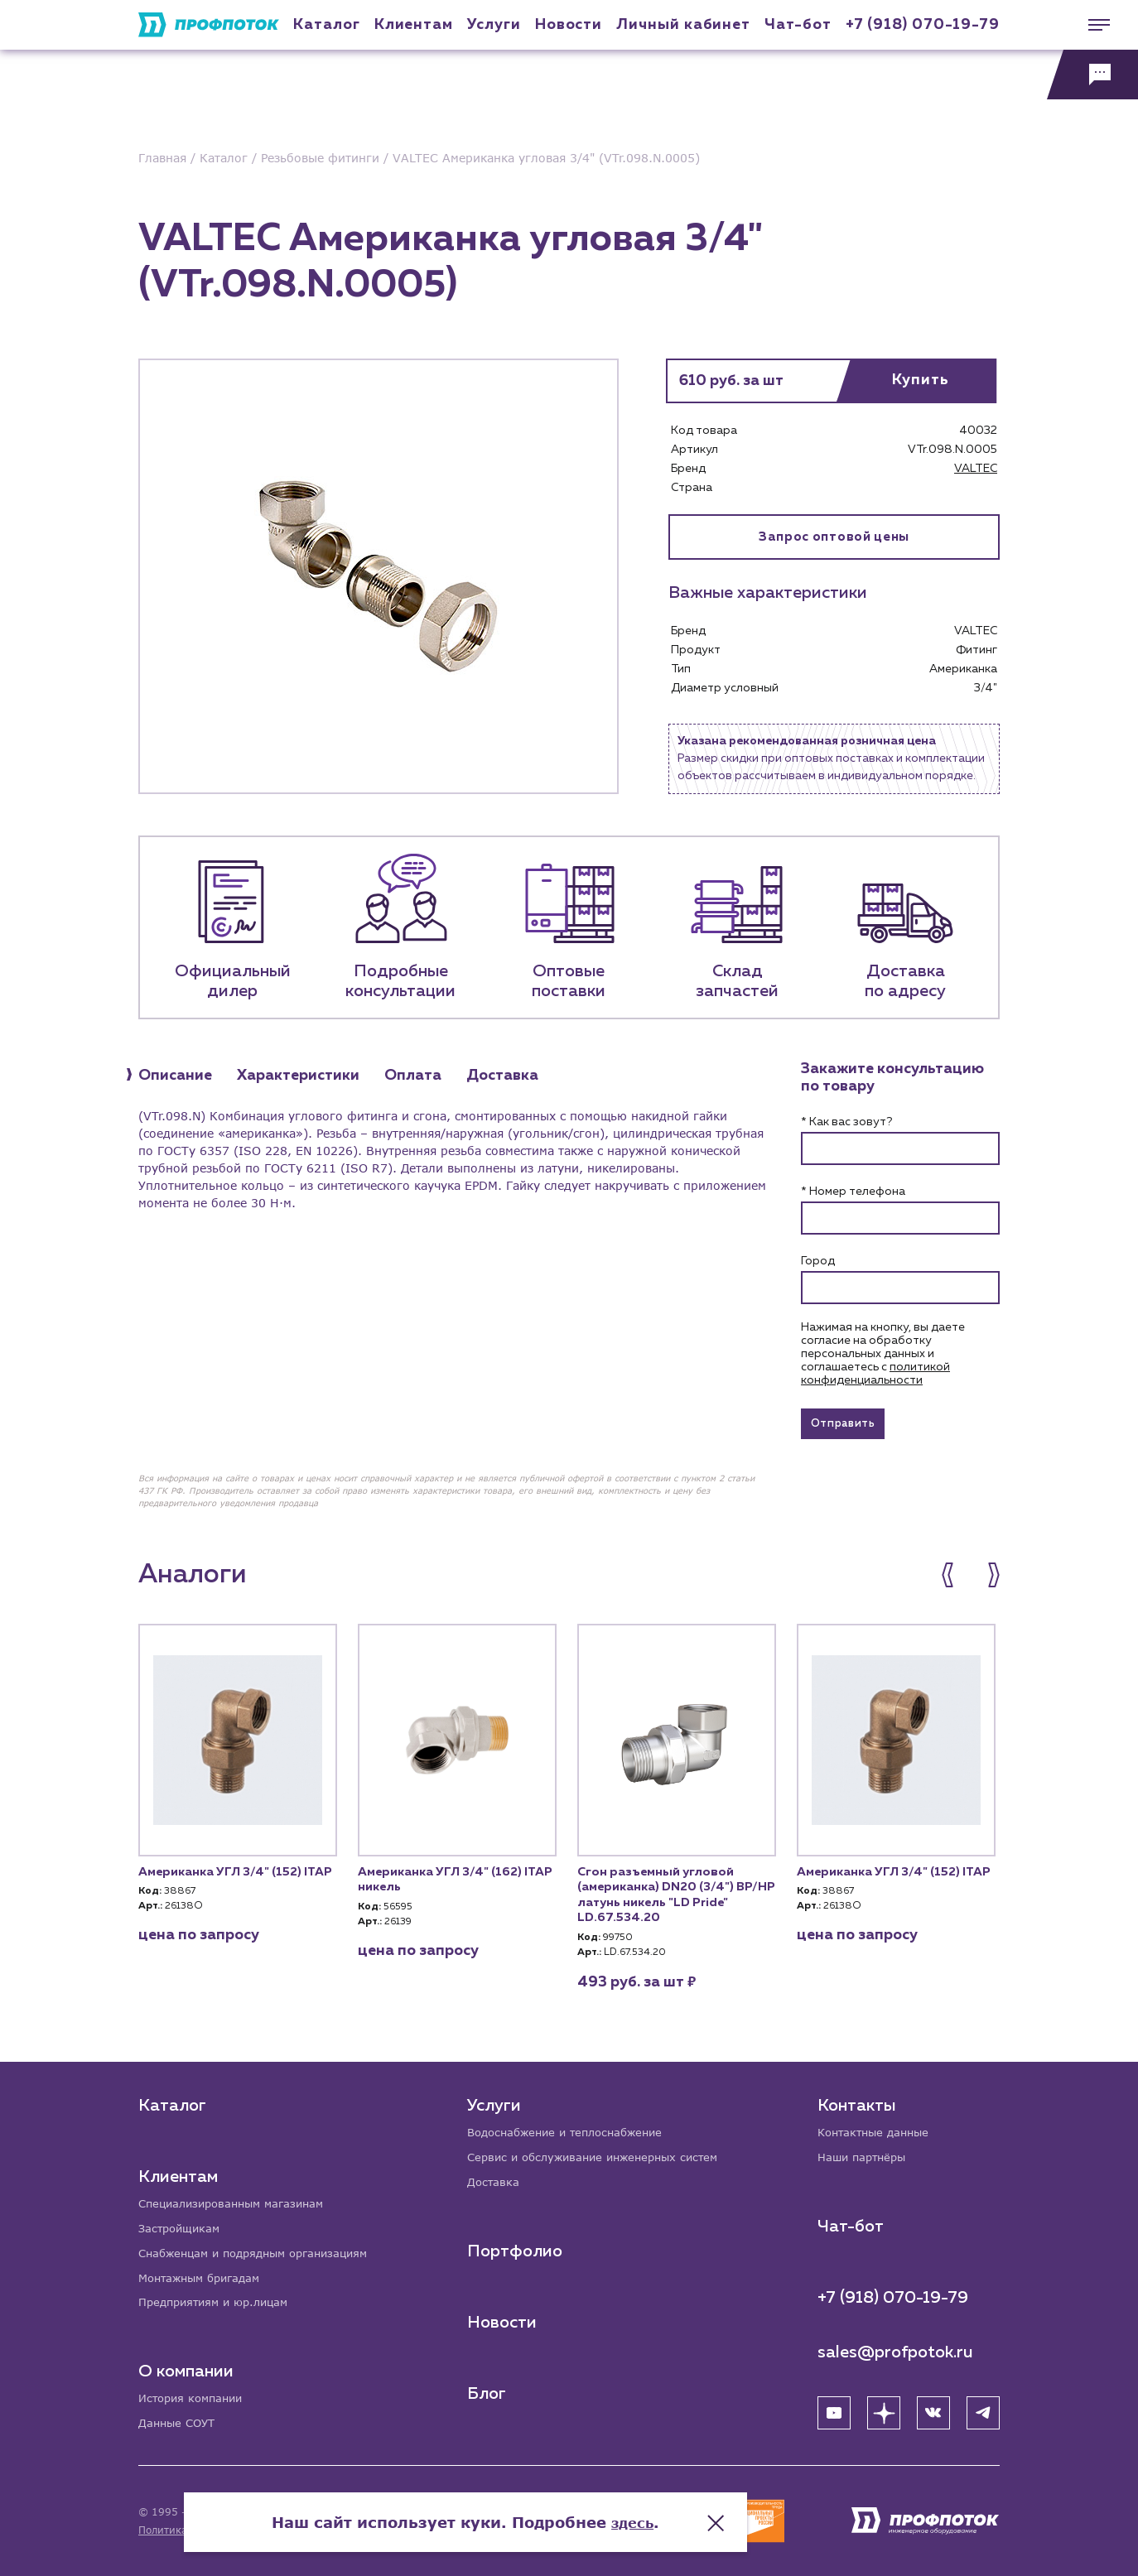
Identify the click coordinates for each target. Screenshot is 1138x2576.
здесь (736, 2510)
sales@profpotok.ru (895, 2347)
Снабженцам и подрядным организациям (262, 2249)
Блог (488, 2389)
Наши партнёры (865, 2152)
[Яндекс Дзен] (883, 2407)
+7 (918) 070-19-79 (923, 24)
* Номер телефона (853, 1191)
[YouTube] (834, 2407)
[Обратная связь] (1092, 74)
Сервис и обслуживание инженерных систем (602, 2152)
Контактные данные (877, 2127)
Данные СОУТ (179, 2423)
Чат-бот (797, 24)
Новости (503, 2318)
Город (818, 1261)
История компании (194, 2398)
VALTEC (975, 468)
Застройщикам (181, 2224)
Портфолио (516, 2247)
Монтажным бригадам (204, 2275)
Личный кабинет (683, 24)
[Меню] (1092, 25)
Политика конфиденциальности (219, 2530)
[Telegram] (983, 2407)
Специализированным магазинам (238, 2198)
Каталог (326, 24)
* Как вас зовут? (846, 1122)
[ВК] (933, 2407)
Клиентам (413, 24)
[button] (956, 1580)
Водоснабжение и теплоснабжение (574, 2127)
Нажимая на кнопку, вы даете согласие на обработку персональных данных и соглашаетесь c (883, 1354)
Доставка (496, 2178)
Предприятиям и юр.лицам (219, 2301)
